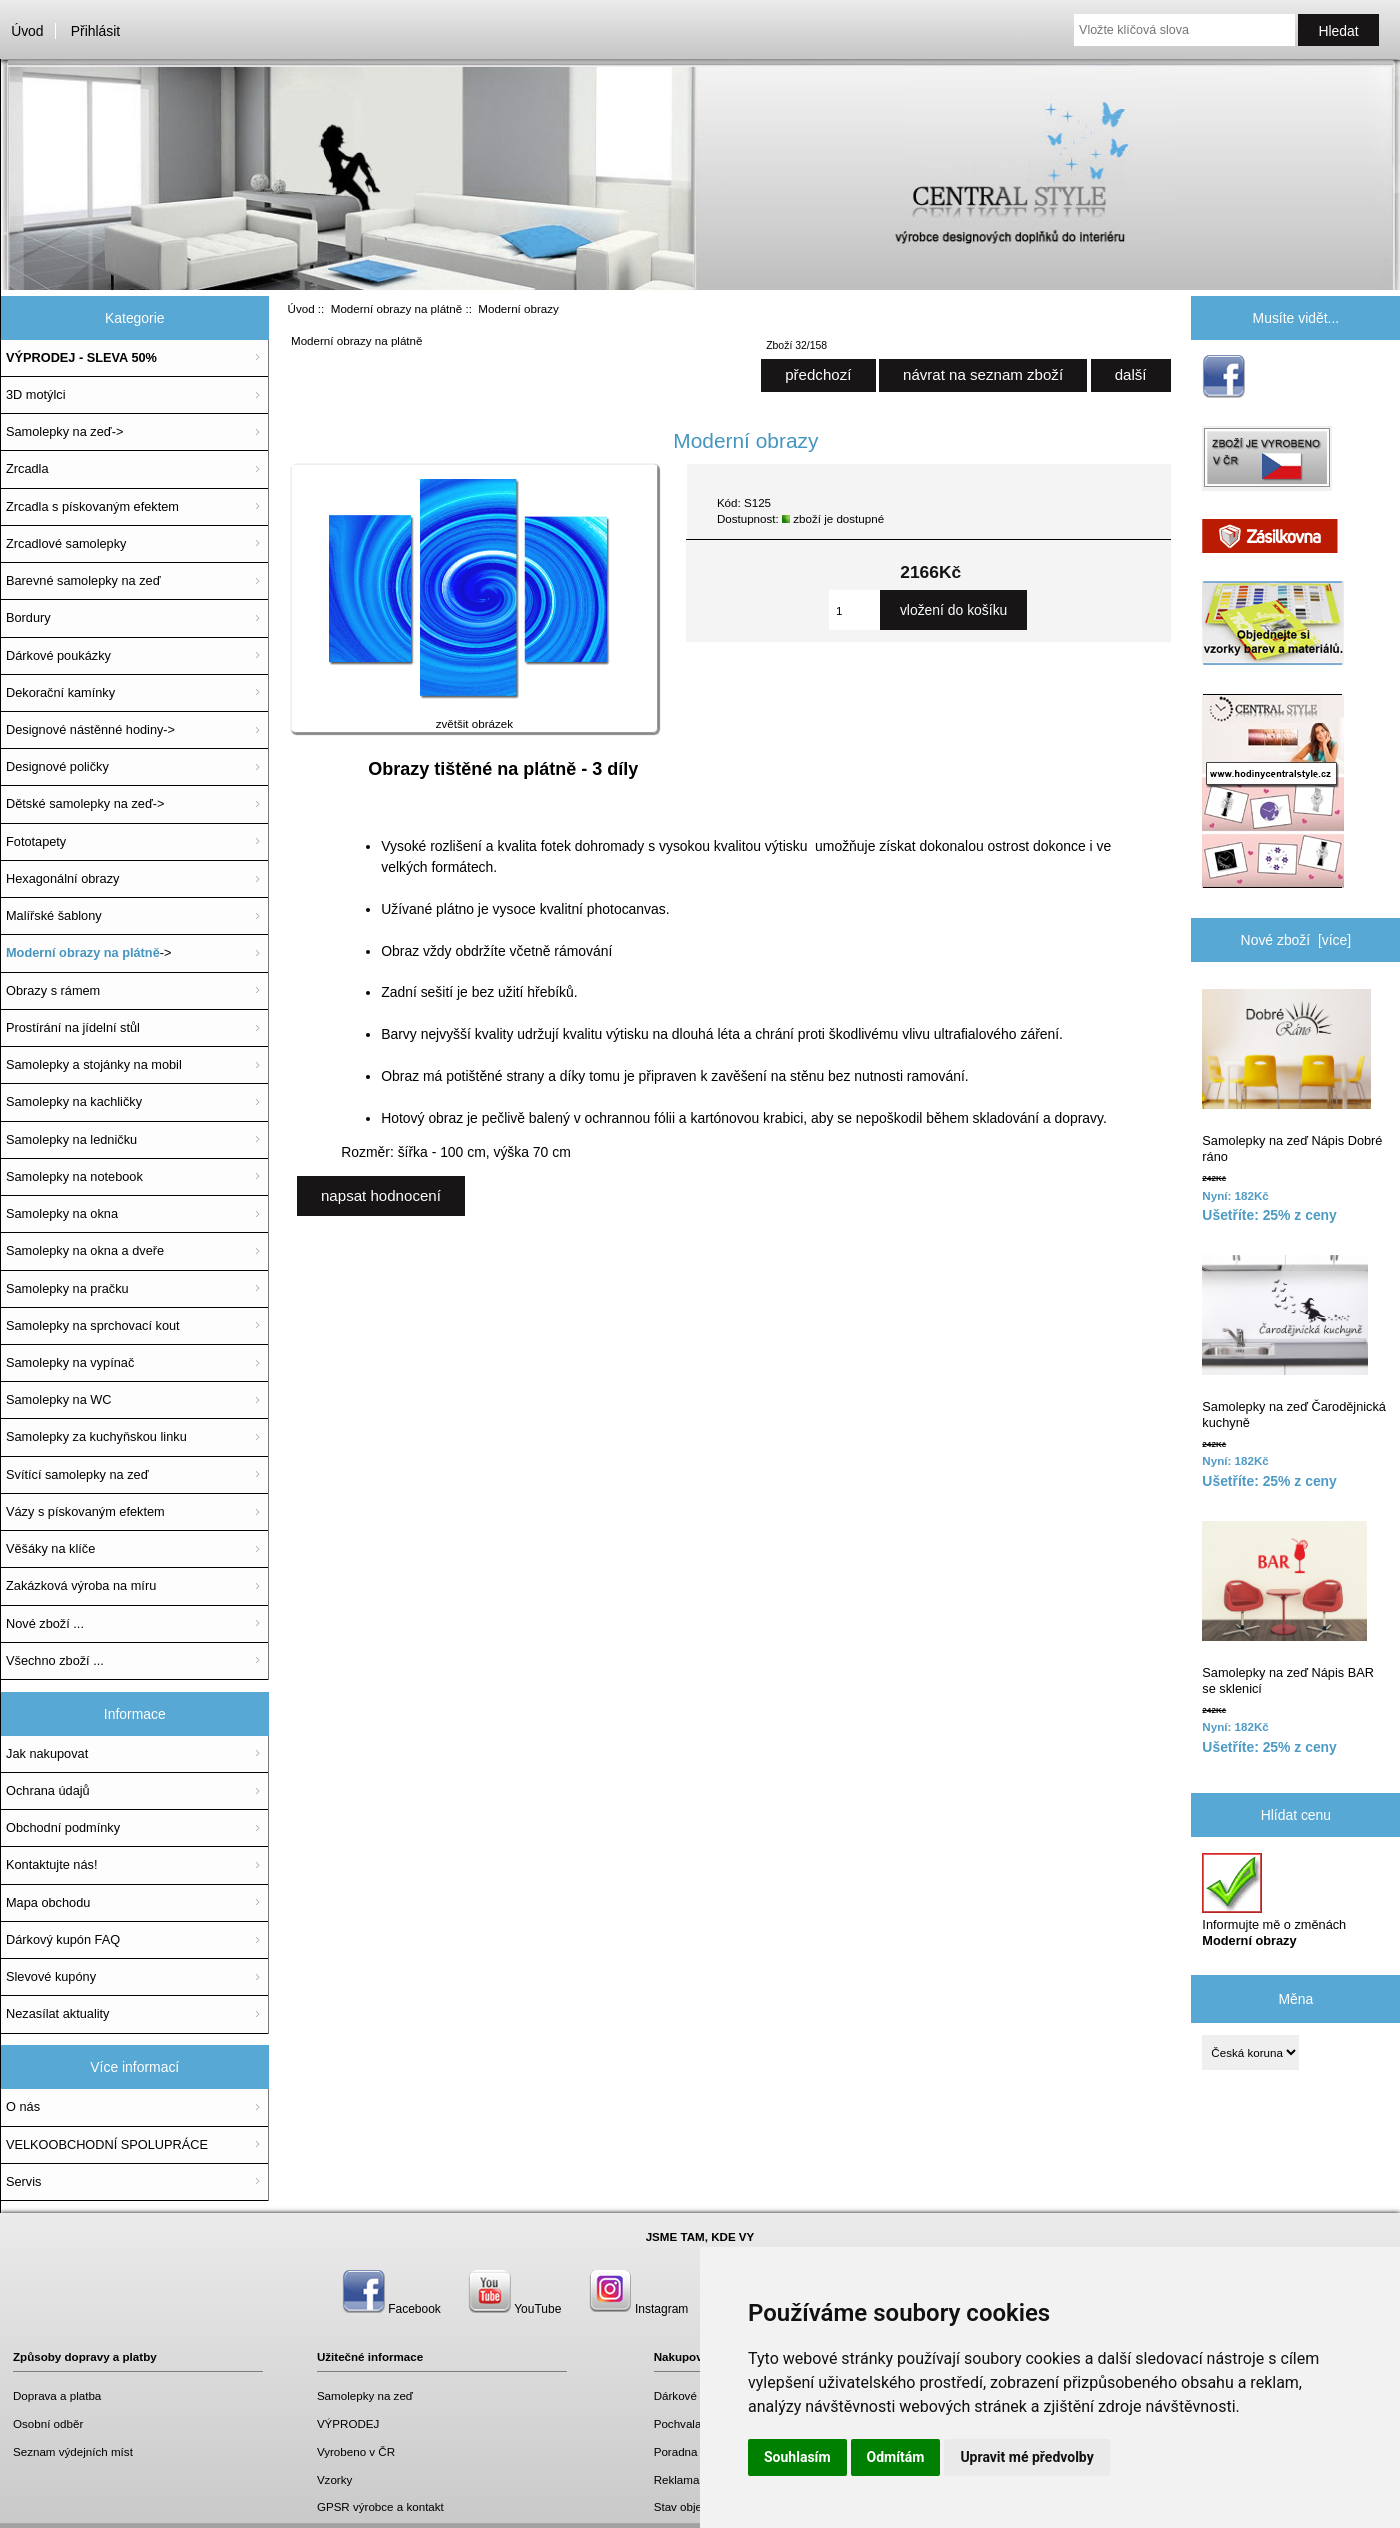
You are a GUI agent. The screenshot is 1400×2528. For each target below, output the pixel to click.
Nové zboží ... (45, 1623)
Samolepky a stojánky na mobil (94, 1064)
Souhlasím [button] (797, 2457)
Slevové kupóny (51, 1976)
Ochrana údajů (48, 1790)
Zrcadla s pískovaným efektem (92, 506)
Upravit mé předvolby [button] (1026, 2457)
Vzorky (334, 2479)
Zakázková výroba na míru (81, 1585)
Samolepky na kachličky (74, 1101)
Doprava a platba (57, 2395)
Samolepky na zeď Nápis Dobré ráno (1292, 1076)
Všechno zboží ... (55, 1660)
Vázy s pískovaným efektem (85, 1511)
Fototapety (36, 841)
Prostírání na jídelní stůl (73, 1027)
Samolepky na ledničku (71, 1139)
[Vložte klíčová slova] (1184, 30)
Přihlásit (95, 31)
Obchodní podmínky (63, 1827)
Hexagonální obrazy (62, 878)
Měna (1295, 1999)
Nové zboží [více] (1296, 940)
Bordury (28, 617)
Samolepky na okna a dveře (85, 1250)
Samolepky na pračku (67, 1288)
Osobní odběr (48, 2423)
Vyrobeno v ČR (356, 2451)
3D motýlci (36, 394)
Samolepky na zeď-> (64, 431)
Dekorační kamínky (60, 692)
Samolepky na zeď (365, 2395)
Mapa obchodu (48, 1902)
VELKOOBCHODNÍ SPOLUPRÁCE (107, 2144)
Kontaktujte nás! (51, 1864)
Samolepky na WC (59, 1399)
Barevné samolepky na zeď (83, 580)
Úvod (27, 31)
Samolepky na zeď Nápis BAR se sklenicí (1288, 1608)
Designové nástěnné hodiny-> (90, 729)
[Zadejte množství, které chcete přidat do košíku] (854, 610)
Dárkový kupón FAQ (63, 1939)
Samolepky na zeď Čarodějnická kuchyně (1294, 1342)
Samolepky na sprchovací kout (93, 1325)
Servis (23, 2181)
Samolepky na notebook (74, 1176)
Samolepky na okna (62, 1213)
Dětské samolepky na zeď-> (85, 803)
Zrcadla (27, 468)
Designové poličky (57, 766)
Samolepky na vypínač (70, 1362)
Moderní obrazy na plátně (396, 308)
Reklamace (683, 2479)
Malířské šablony (54, 915)
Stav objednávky (696, 2506)
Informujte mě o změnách (1274, 1900)
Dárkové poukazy (699, 2395)
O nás (23, 2106)
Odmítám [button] (896, 2457)
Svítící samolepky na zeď (77, 1474)
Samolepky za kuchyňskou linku (96, 1436)
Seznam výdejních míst (73, 2451)
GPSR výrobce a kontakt (380, 2506)
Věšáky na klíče (50, 1548)
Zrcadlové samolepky (66, 543)
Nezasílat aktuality (57, 2013)
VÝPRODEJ (348, 2423)
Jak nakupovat (47, 1753)
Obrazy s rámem (53, 990)
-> (88, 952)
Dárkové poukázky (58, 655)
